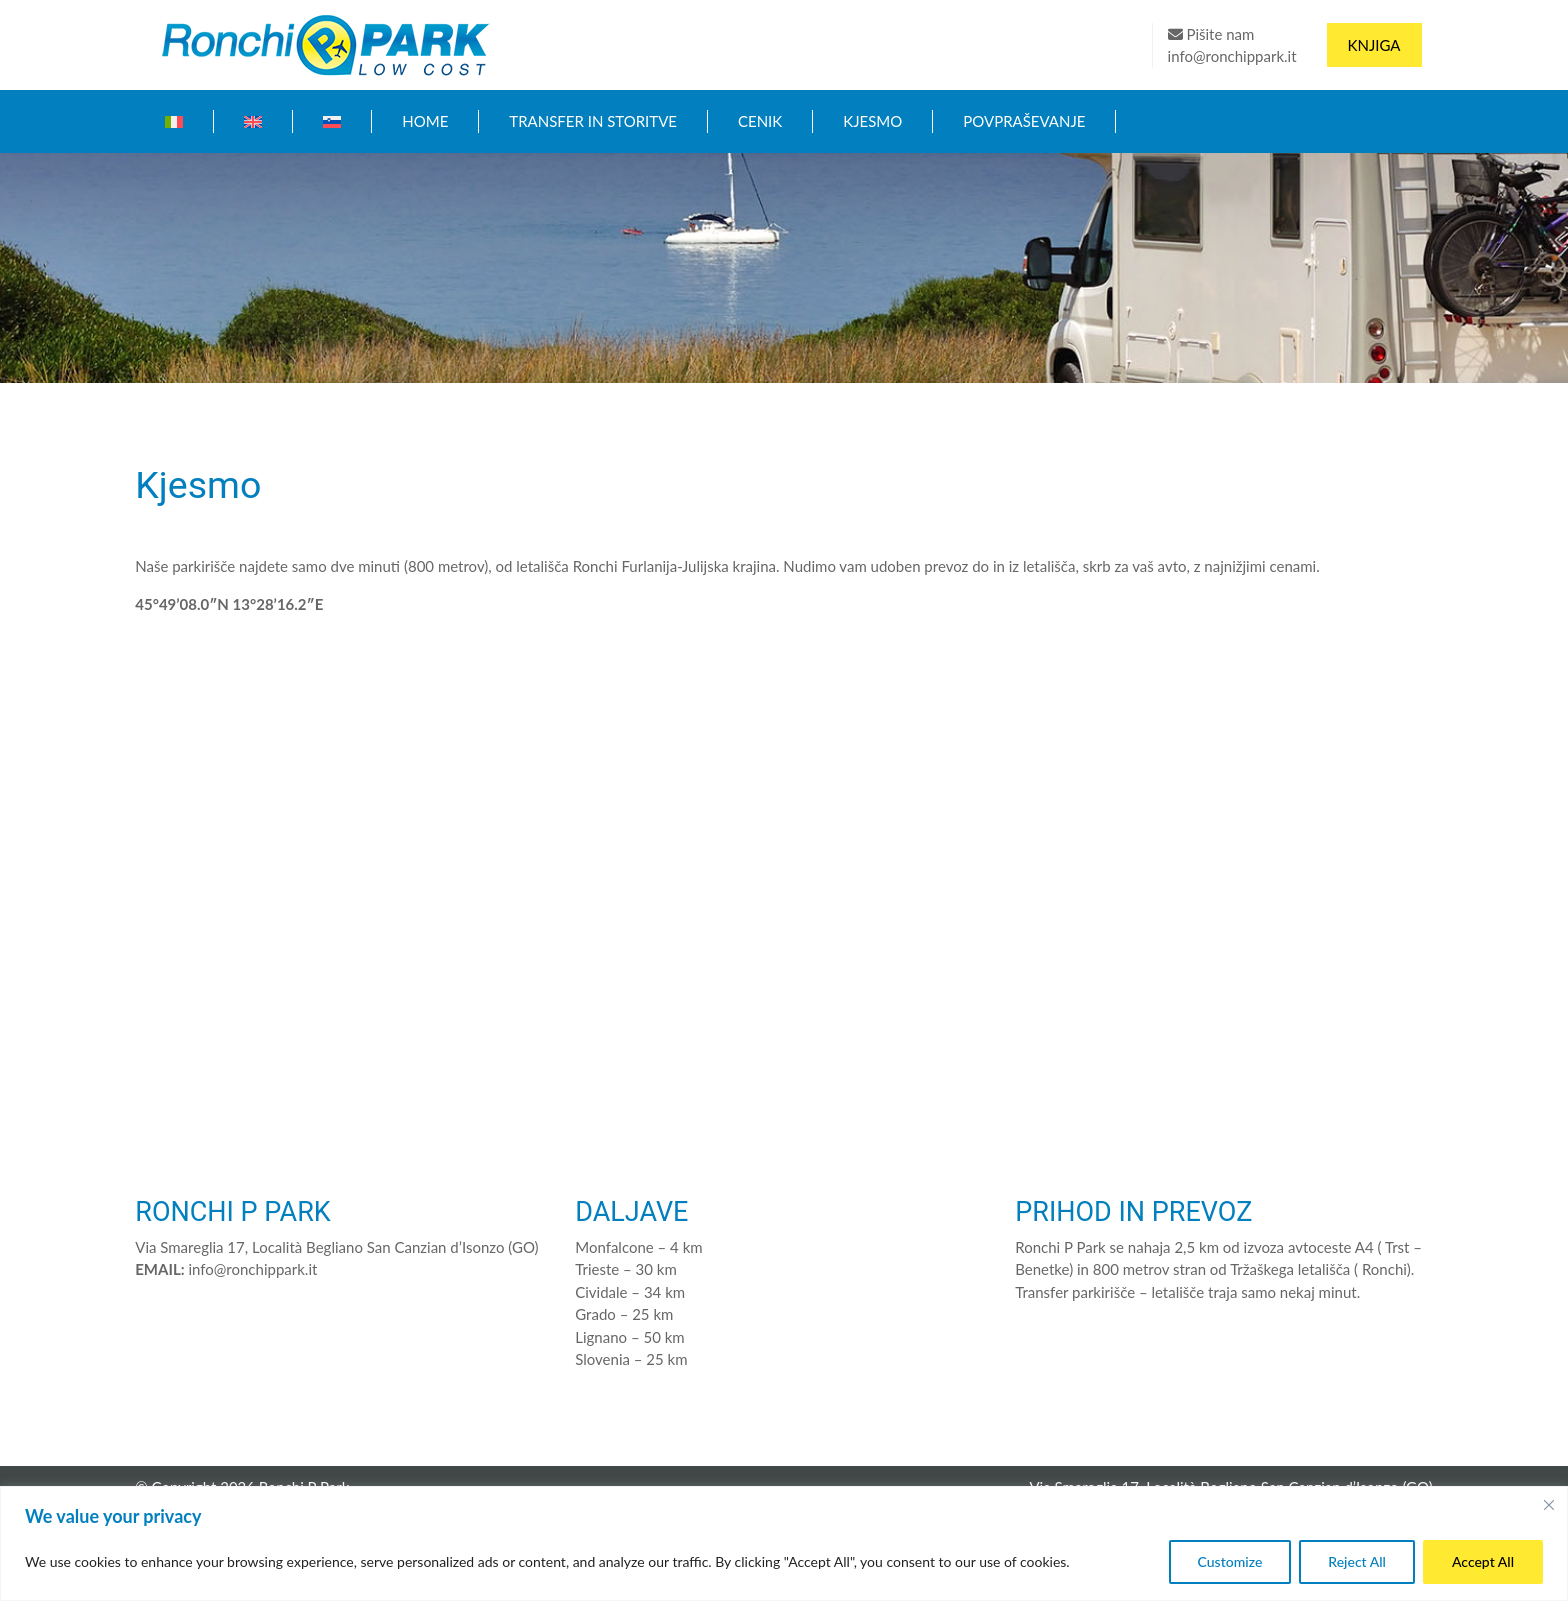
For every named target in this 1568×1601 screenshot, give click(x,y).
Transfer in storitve (593, 121)
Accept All (1483, 1561)
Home (425, 121)
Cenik (760, 121)
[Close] (1549, 1505)
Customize (1230, 1561)
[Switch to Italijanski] (174, 121)
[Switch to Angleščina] (253, 121)
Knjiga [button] (1374, 45)
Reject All (1357, 1561)
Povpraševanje (1024, 121)
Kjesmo (872, 121)
